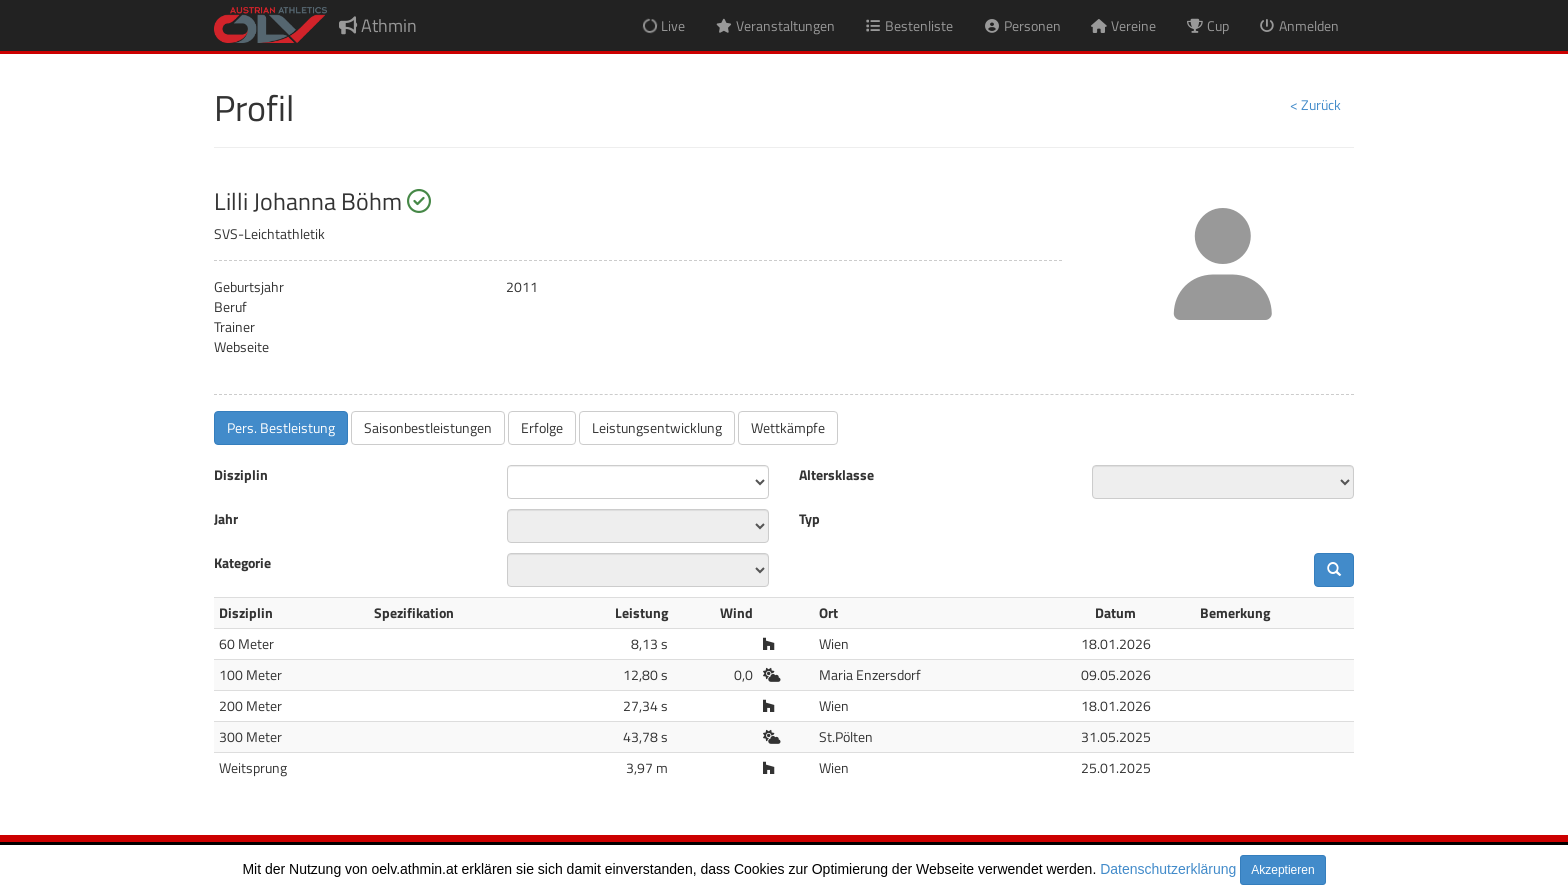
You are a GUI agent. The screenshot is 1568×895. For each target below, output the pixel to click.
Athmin (378, 25)
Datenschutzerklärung (1168, 869)
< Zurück (1315, 104)
